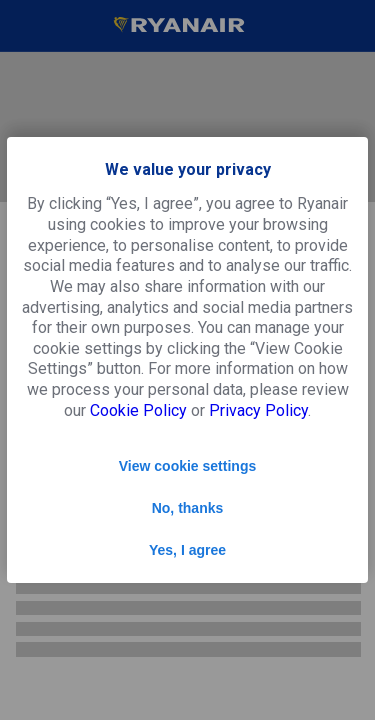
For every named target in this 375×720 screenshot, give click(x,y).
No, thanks (188, 508)
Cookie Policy (138, 410)
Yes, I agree (187, 550)
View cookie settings (187, 466)
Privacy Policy (258, 410)
